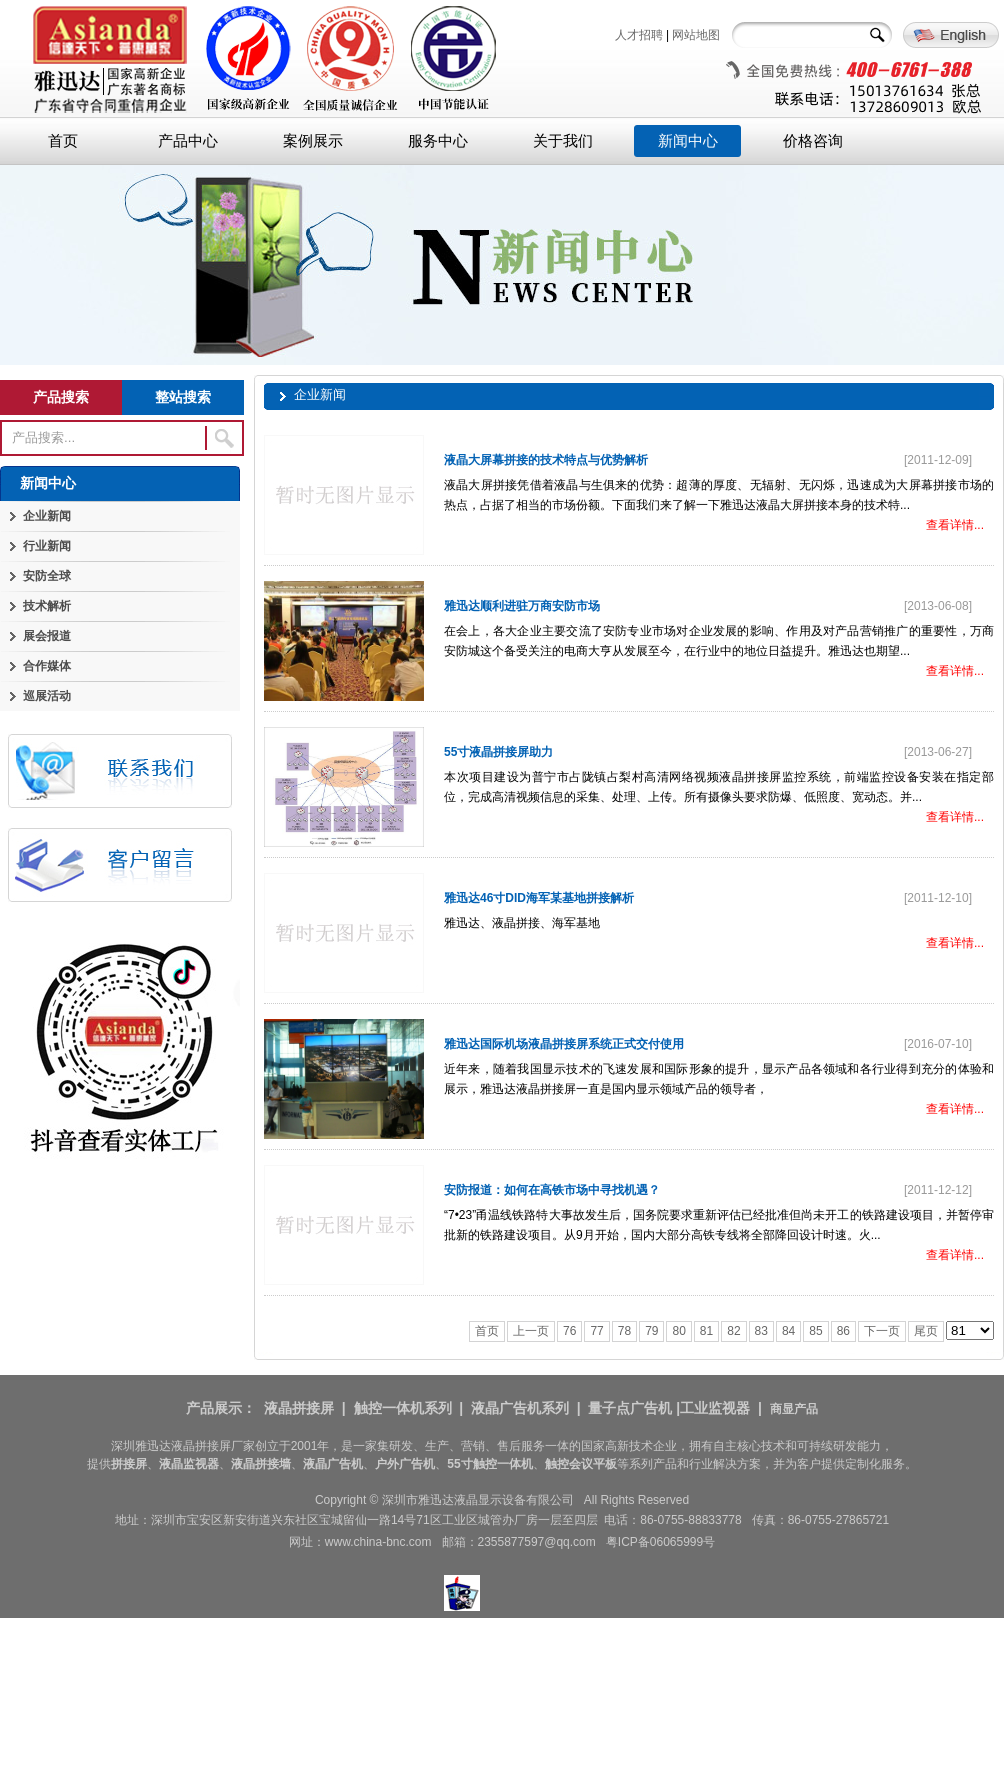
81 (706, 1331)
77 (596, 1331)
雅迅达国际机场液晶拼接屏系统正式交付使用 (564, 1044)
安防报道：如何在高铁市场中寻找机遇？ (552, 1190)
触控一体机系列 (403, 1408)
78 (624, 1331)
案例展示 (313, 141)
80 (678, 1331)
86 (843, 1331)
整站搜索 (183, 397)
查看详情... (955, 525)
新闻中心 (688, 141)
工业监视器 (715, 1408)
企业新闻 (47, 516)
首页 (63, 141)
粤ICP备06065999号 (660, 1542)
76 (569, 1331)
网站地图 (696, 35)
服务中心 (438, 141)
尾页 (926, 1331)
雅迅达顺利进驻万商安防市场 (522, 606)
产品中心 (188, 141)
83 (761, 1331)
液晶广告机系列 (520, 1408)
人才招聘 (639, 35)
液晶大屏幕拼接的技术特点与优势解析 (546, 460)
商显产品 (794, 1409)
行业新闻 (47, 546)
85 (815, 1331)
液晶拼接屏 (299, 1408)
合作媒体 (47, 666)
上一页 (531, 1331)
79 (651, 1331)
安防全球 (47, 576)
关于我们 (563, 141)
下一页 (882, 1331)
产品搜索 (61, 397)
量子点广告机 (630, 1408)
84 (788, 1331)
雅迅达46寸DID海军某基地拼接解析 (539, 898)
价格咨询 (813, 141)
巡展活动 (47, 696)
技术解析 (47, 606)
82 (733, 1331)
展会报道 (47, 636)
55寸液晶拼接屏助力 (498, 752)
